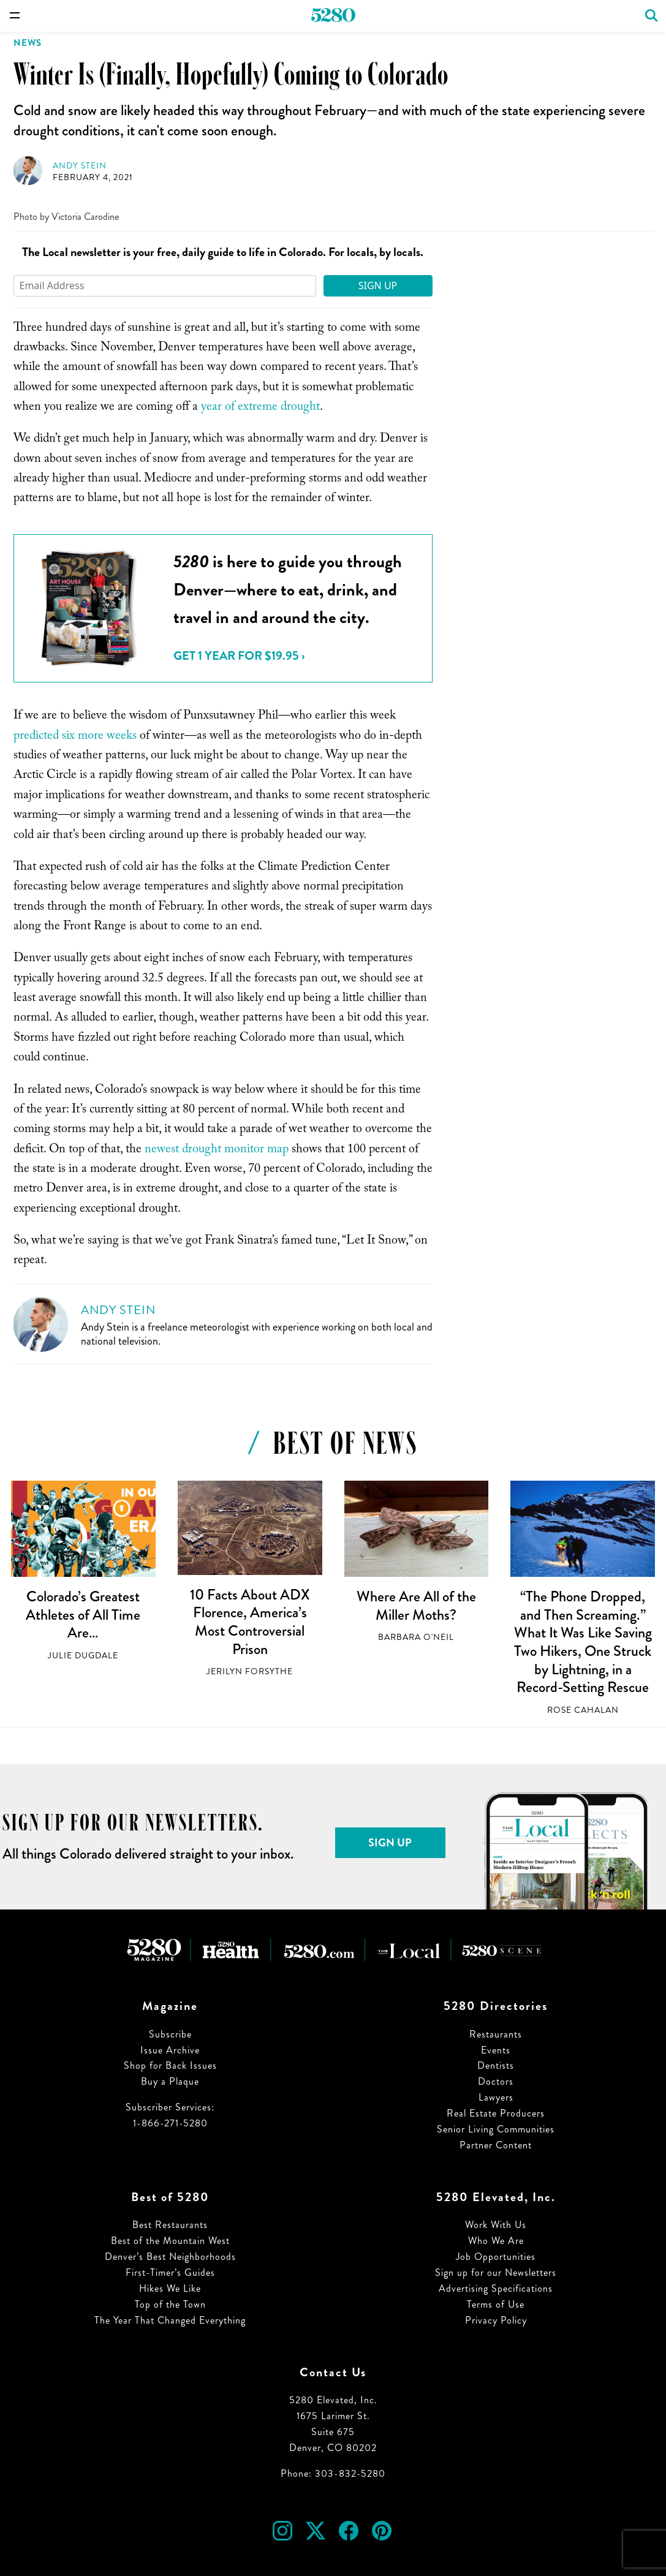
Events (495, 2050)
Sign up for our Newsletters (495, 2272)
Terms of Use (495, 2304)
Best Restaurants (170, 2225)
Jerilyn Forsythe (249, 1671)
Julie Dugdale (83, 1655)
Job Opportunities (495, 2256)
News (27, 43)
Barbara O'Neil (416, 1637)
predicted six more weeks (75, 737)
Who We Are (496, 2241)
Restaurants (495, 2034)
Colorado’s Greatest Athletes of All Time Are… (83, 1614)
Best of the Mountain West (170, 2241)
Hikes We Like (170, 2288)
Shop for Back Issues (170, 2065)
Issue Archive (170, 2050)
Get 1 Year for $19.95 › (239, 656)
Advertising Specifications (496, 2288)
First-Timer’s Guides (170, 2272)
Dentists (495, 2065)
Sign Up (378, 285)
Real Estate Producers (496, 2113)
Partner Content (496, 2145)
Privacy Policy (496, 2320)
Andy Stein (80, 166)
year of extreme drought (260, 408)
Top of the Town (170, 2304)
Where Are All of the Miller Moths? (416, 1605)
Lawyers (496, 2097)
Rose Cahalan (583, 1710)
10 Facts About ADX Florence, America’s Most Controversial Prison (250, 1622)
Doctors (495, 2081)
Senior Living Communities (495, 2129)
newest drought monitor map (217, 1150)
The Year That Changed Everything (170, 2320)
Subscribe (170, 2034)
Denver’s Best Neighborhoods (170, 2256)
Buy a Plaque (170, 2081)
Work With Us (495, 2225)
